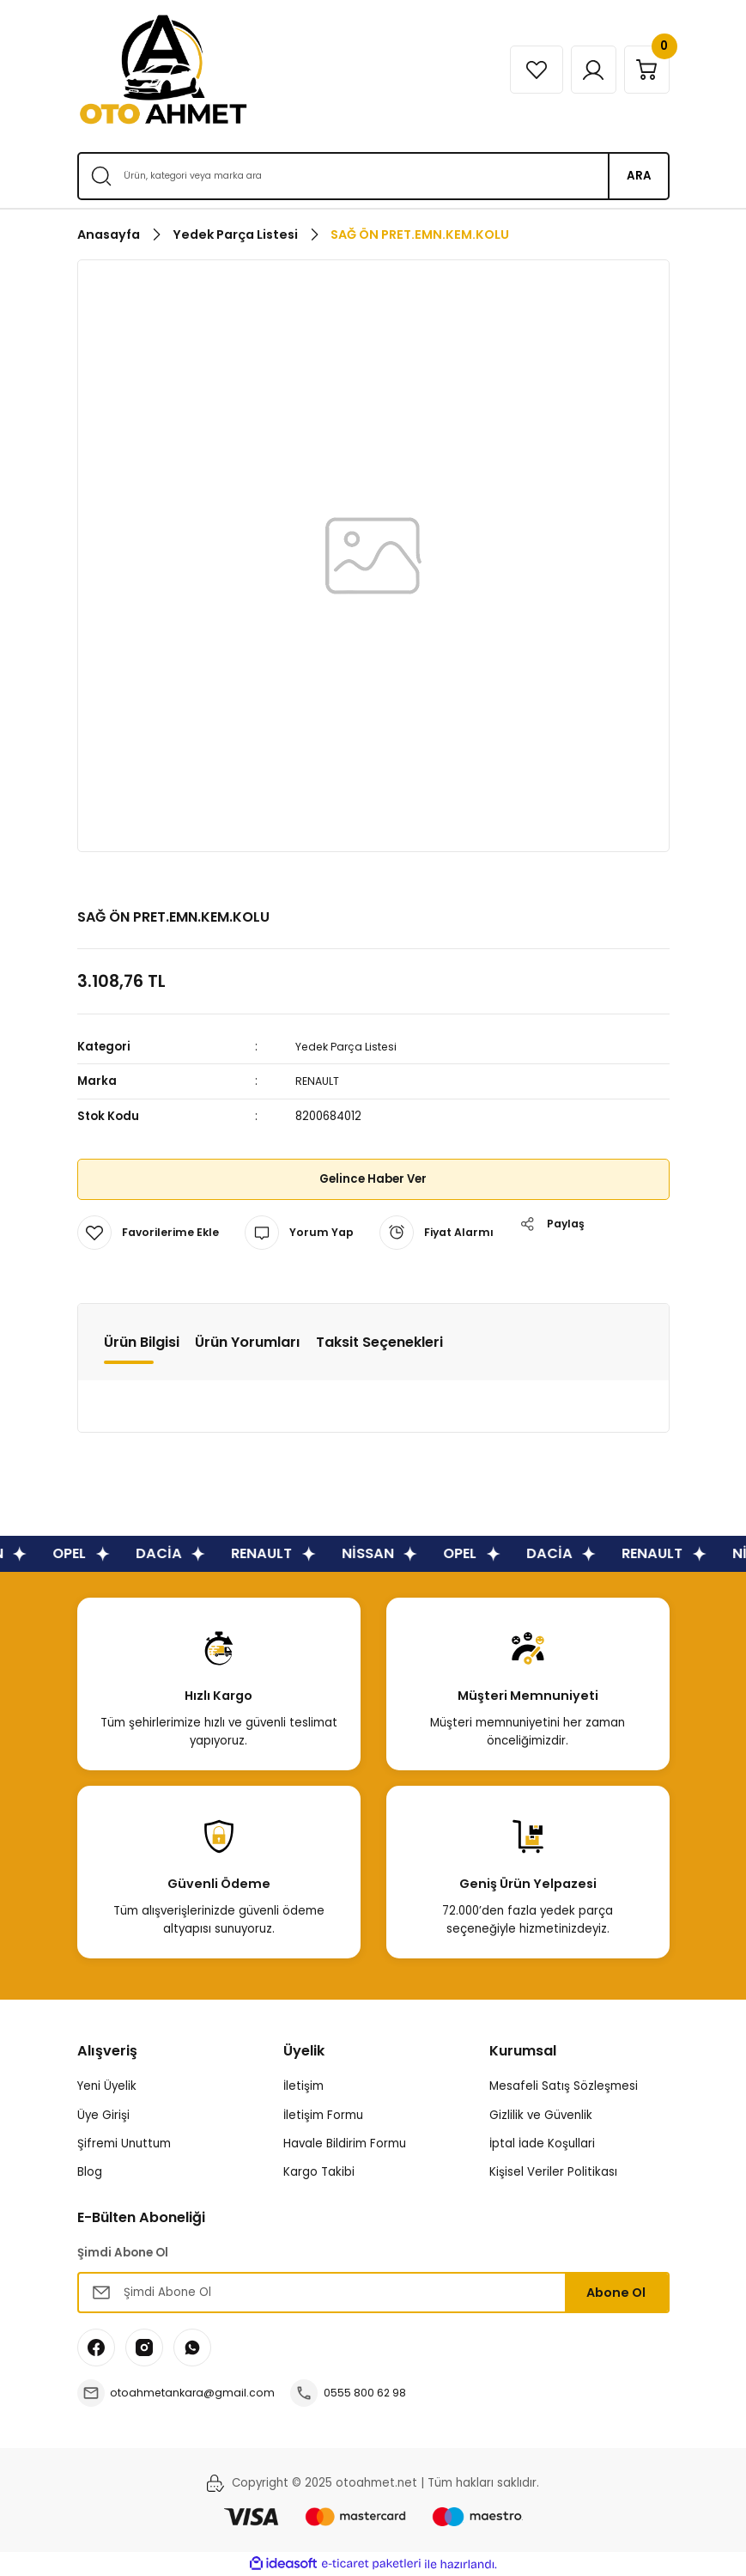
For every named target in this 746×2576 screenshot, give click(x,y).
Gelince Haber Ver (373, 1179)
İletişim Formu (323, 2115)
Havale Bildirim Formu (344, 2143)
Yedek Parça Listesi (350, 1046)
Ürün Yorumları (247, 1342)
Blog (89, 2172)
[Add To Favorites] (150, 1232)
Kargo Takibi (319, 2172)
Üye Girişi (103, 2115)
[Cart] (643, 70)
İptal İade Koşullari (542, 2143)
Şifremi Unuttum (124, 2143)
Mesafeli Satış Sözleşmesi (563, 2086)
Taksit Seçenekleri (379, 1342)
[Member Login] (582, 70)
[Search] (373, 176)
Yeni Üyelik (106, 2086)
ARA (639, 175)
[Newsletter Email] (373, 2292)
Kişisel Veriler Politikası (553, 2172)
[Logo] (163, 69)
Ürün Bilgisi (141, 1342)
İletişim (303, 2086)
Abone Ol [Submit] (616, 2292)
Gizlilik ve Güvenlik (540, 2115)
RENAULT (319, 1081)
